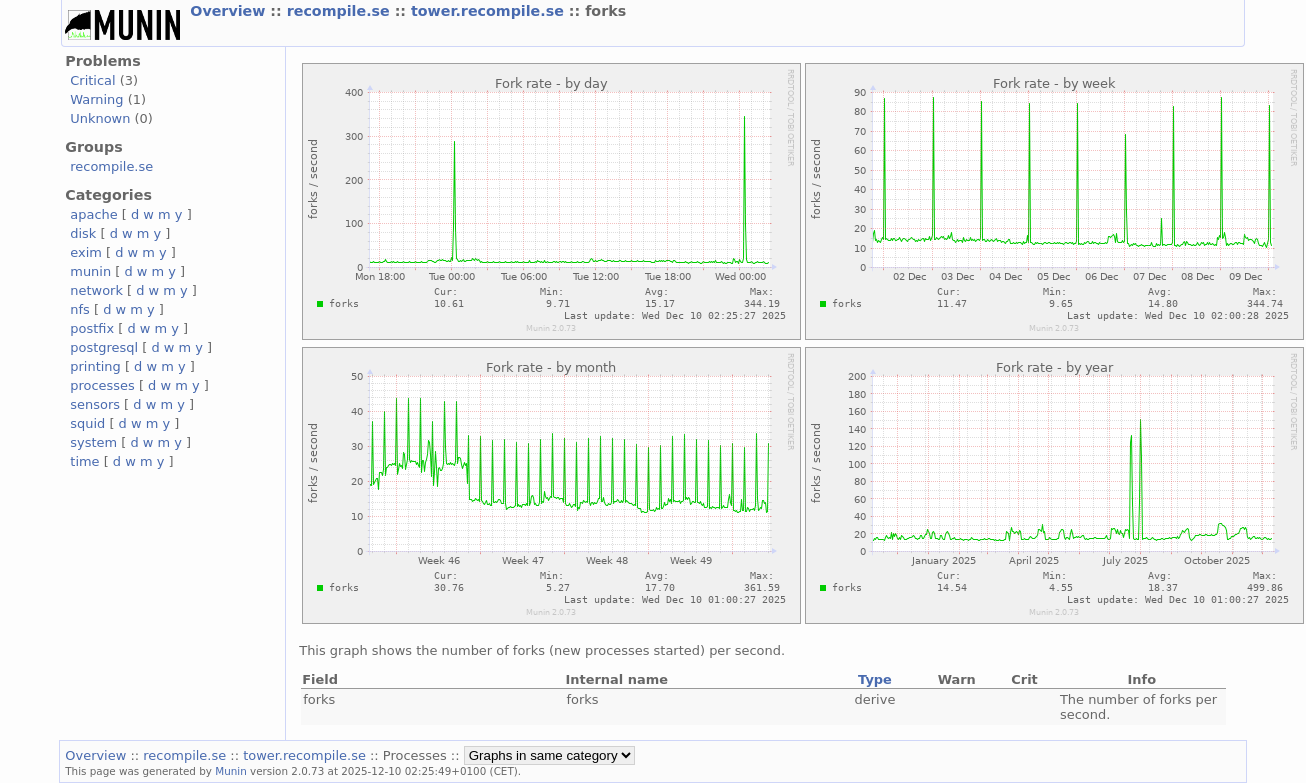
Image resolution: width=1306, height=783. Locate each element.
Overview (230, 11)
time (84, 461)
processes (102, 385)
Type (875, 679)
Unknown (100, 118)
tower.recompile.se (490, 11)
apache (93, 214)
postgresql (104, 347)
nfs (80, 309)
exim (86, 252)
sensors (95, 404)
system (93, 442)
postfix (92, 328)
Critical (92, 80)
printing (95, 366)
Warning (96, 99)
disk (83, 233)
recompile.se (341, 11)
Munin (231, 771)
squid (87, 423)
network (96, 290)
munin (90, 271)
